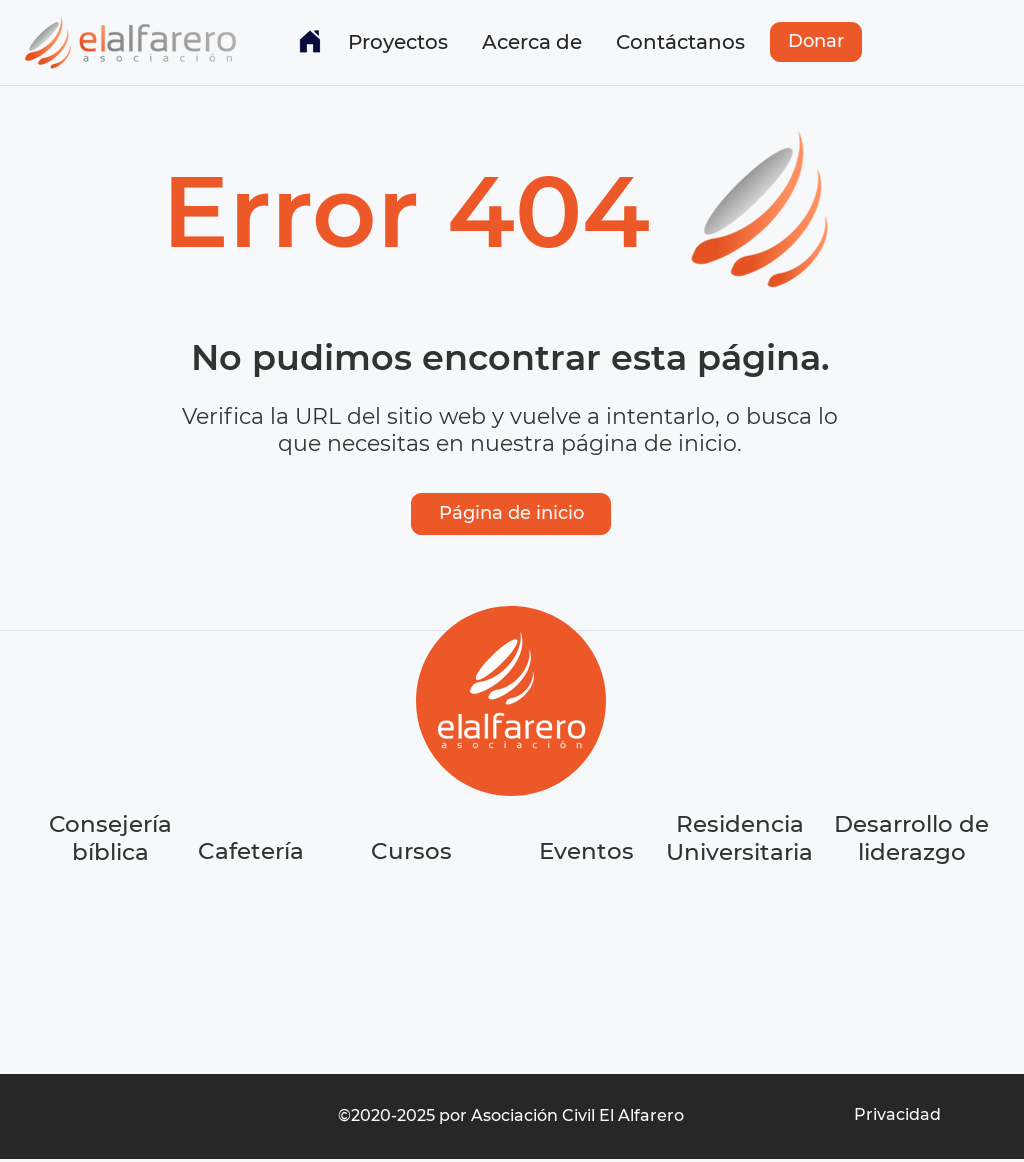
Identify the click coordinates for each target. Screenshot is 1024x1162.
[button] (398, 42)
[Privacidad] (897, 1115)
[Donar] (816, 42)
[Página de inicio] (511, 514)
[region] (253, 926)
